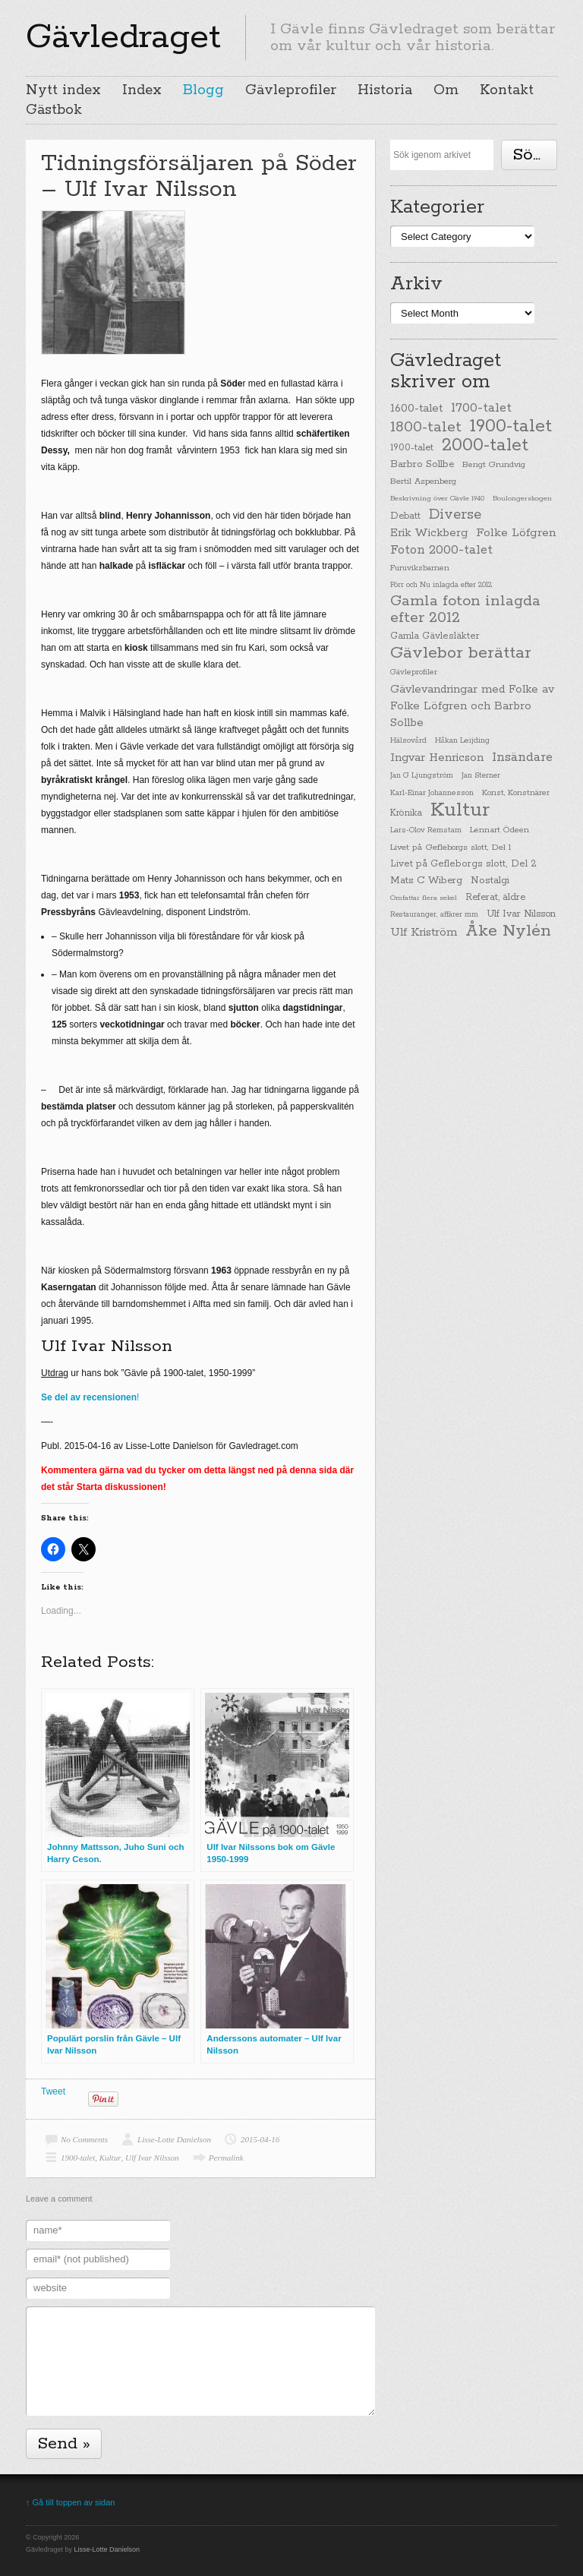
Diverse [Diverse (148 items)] (455, 515)
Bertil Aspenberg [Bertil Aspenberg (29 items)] (423, 481)
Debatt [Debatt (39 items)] (405, 516)
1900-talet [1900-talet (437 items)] (511, 426)
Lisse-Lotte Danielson (174, 2139)
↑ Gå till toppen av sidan (70, 2502)
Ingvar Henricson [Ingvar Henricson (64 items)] (437, 757)
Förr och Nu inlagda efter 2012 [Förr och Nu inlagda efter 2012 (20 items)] (441, 584)
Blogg (203, 90)
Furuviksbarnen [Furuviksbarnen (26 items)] (419, 568)
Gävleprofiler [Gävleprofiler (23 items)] (413, 672)
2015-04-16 (260, 2139)
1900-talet (78, 2157)
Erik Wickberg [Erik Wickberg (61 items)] (429, 533)
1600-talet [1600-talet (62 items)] (416, 408)
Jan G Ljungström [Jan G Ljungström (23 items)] (421, 776)
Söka (532, 155)
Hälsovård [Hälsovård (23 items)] (408, 741)
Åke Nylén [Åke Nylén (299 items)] (508, 931)
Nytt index (63, 90)
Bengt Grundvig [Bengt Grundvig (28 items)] (493, 464)
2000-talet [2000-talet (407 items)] (485, 445)
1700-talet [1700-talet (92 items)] (481, 408)
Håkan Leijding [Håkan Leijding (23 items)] (462, 741)
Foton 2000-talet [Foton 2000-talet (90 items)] (441, 550)
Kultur (110, 2157)
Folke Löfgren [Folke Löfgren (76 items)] (516, 533)
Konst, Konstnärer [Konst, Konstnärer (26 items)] (516, 793)
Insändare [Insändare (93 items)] (522, 758)
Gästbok (54, 110)
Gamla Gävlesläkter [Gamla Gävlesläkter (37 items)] (435, 636)
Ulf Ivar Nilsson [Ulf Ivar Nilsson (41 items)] (521, 914)
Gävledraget (123, 37)
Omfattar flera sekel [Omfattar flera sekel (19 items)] (423, 897)
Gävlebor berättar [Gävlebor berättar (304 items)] (460, 653)
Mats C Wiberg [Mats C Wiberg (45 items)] (426, 880)
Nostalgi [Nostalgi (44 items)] (490, 880)
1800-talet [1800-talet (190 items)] (426, 427)
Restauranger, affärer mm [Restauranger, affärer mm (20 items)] (434, 914)
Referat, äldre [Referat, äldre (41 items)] (495, 897)
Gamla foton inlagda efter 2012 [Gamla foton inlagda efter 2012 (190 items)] (465, 610)
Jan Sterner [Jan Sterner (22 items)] (481, 776)
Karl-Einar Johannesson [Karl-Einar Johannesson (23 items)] (432, 793)
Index (142, 90)
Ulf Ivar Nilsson (152, 2157)
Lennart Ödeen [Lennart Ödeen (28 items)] (499, 830)
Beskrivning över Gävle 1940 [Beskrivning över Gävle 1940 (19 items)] (437, 498)
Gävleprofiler (290, 90)
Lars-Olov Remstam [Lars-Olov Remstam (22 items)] (426, 830)
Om (446, 90)
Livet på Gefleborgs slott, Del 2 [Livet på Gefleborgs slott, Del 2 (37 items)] (463, 864)
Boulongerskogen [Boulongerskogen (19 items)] (522, 498)
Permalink (226, 2157)
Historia (385, 90)
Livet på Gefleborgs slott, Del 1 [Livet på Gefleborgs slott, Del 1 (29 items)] (450, 847)
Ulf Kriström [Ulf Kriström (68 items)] (423, 932)
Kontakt (507, 90)
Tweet (53, 2091)
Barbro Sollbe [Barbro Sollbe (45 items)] (422, 464)
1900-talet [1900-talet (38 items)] (411, 448)
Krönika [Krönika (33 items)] (406, 813)
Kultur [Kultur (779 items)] (460, 810)
